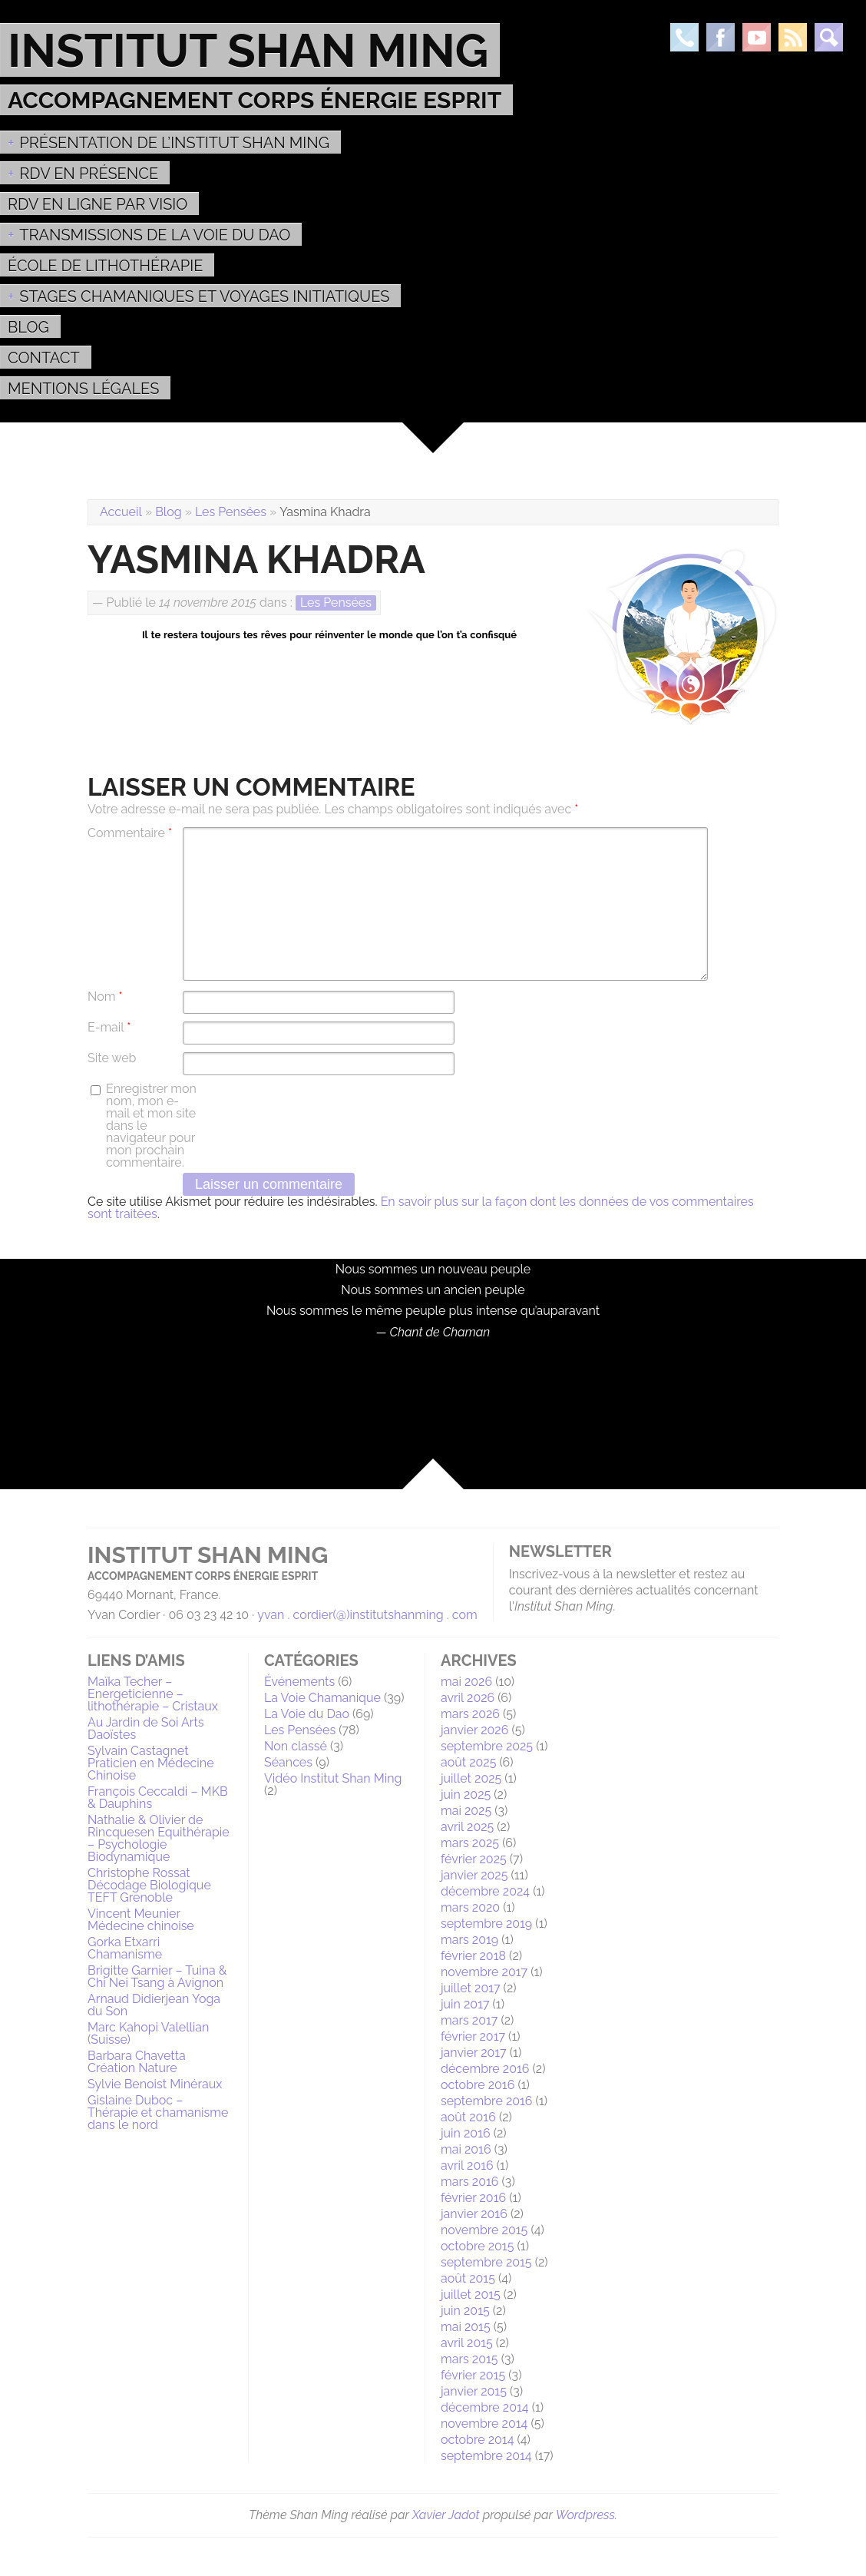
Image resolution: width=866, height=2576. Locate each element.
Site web (112, 1058)
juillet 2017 (471, 1988)
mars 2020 (470, 1907)
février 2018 (473, 1956)
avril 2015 (467, 2343)
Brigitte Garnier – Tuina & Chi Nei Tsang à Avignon (157, 1976)
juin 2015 (465, 2310)
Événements (299, 1681)
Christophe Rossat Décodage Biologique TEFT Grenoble (149, 1885)
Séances (288, 1762)
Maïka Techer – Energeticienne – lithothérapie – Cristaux (153, 1693)
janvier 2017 (474, 2052)
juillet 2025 (471, 1778)
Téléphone (684, 37)
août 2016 (468, 2117)
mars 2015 (469, 2359)
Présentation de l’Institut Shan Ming (174, 143)
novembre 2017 (484, 1972)
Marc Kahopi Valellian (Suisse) (148, 2033)
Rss (792, 37)
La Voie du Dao (306, 1714)
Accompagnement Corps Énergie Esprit (254, 100)
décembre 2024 (485, 1891)
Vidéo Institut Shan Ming (333, 1778)
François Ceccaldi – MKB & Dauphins (158, 1797)
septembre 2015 (486, 2262)
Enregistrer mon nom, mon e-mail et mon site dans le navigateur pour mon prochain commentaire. (151, 1126)
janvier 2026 (474, 1730)
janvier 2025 (474, 1875)
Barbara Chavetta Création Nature (137, 2061)
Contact (44, 358)
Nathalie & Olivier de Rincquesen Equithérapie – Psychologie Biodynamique (159, 1838)
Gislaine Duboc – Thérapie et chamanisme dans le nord (158, 2112)
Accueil (121, 512)
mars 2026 (470, 1714)
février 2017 (473, 2036)
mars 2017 (469, 2020)
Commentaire (130, 833)
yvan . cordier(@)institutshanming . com (367, 1615)
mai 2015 (466, 2326)
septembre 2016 (487, 2101)
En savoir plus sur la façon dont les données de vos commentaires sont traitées (421, 1207)
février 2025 (474, 1859)
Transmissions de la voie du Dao (154, 235)
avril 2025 (467, 1826)
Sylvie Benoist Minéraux (155, 2084)
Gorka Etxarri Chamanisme (125, 1948)
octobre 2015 (477, 2246)
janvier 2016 (474, 2214)
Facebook (720, 37)
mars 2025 (470, 1843)
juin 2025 (466, 1794)
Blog (28, 327)
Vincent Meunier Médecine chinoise (141, 1919)
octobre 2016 (477, 2085)
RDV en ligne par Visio (97, 204)
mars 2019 (469, 1939)
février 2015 (473, 2375)
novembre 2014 (484, 2423)
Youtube (756, 37)
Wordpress (585, 2515)
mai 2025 (466, 1810)
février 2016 (473, 2197)
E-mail (109, 1027)
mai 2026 (466, 1681)
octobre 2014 (477, 2439)
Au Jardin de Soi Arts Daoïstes (146, 1728)
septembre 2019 (486, 1923)
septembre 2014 (486, 2456)
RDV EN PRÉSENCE (88, 173)
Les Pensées (230, 512)
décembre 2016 (485, 2068)
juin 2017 (465, 2004)
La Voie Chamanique (322, 1697)
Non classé (295, 1746)
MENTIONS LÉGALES (83, 388)
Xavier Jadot (446, 2515)
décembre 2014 (485, 2407)
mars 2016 (469, 2181)
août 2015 (468, 2278)
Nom (105, 997)
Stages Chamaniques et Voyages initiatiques (204, 296)
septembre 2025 (487, 1746)
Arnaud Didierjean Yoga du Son (154, 2005)
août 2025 (468, 1762)
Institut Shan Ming (248, 50)
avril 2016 (467, 2165)
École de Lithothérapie (105, 266)
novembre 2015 (484, 2230)
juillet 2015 (471, 2294)
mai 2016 (466, 2149)
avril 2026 (467, 1697)
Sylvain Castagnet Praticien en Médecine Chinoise (151, 1763)
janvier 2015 (474, 2391)
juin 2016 (466, 2133)
